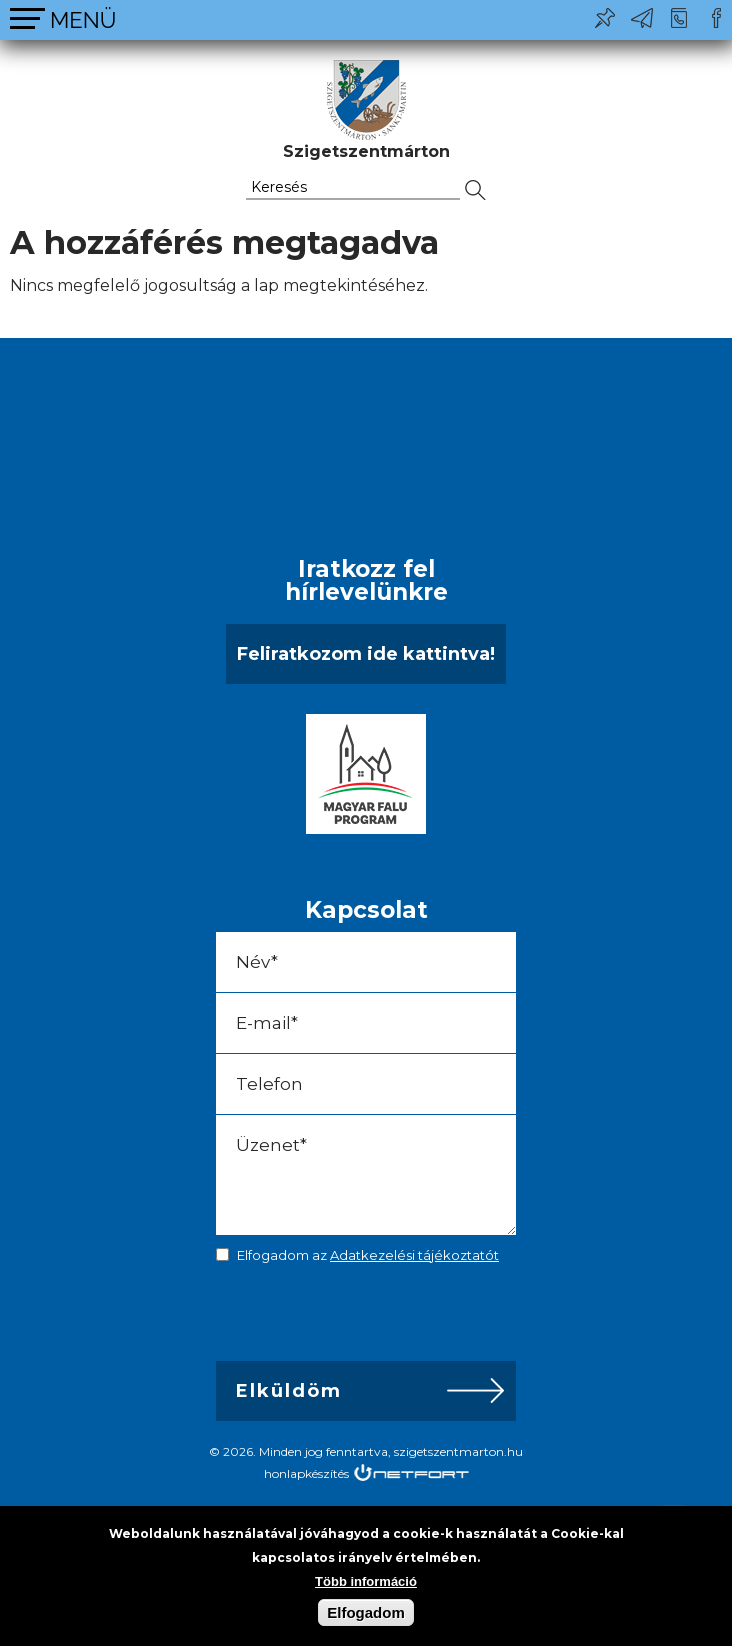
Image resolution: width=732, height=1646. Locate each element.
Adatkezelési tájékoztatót (414, 1255)
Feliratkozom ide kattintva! (366, 654)
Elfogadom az (368, 1255)
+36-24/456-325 (679, 18)
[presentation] (356, 1317)
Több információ (366, 1581)
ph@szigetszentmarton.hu (642, 18)
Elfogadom (366, 1612)
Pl (605, 18)
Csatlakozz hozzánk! (716, 18)
